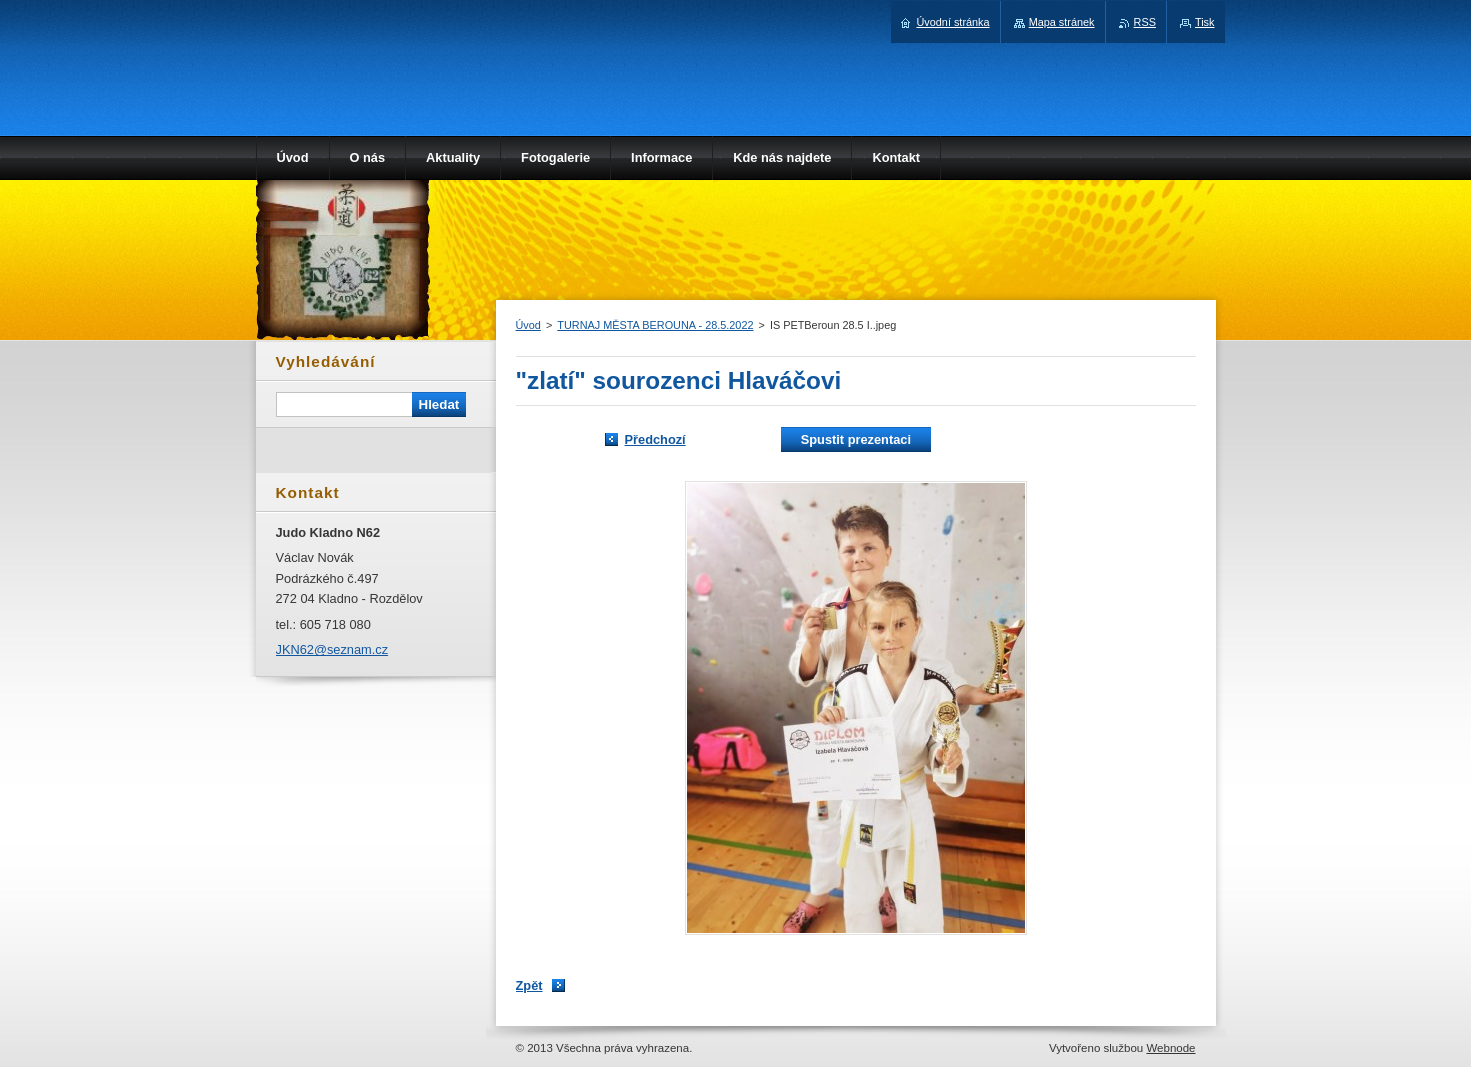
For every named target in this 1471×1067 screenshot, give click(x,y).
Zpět (529, 985)
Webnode (1170, 1048)
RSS (1145, 22)
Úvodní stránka (952, 22)
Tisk (1205, 22)
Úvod (528, 325)
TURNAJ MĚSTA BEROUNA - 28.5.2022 (655, 325)
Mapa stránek (1062, 22)
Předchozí (655, 439)
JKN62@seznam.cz (332, 649)
